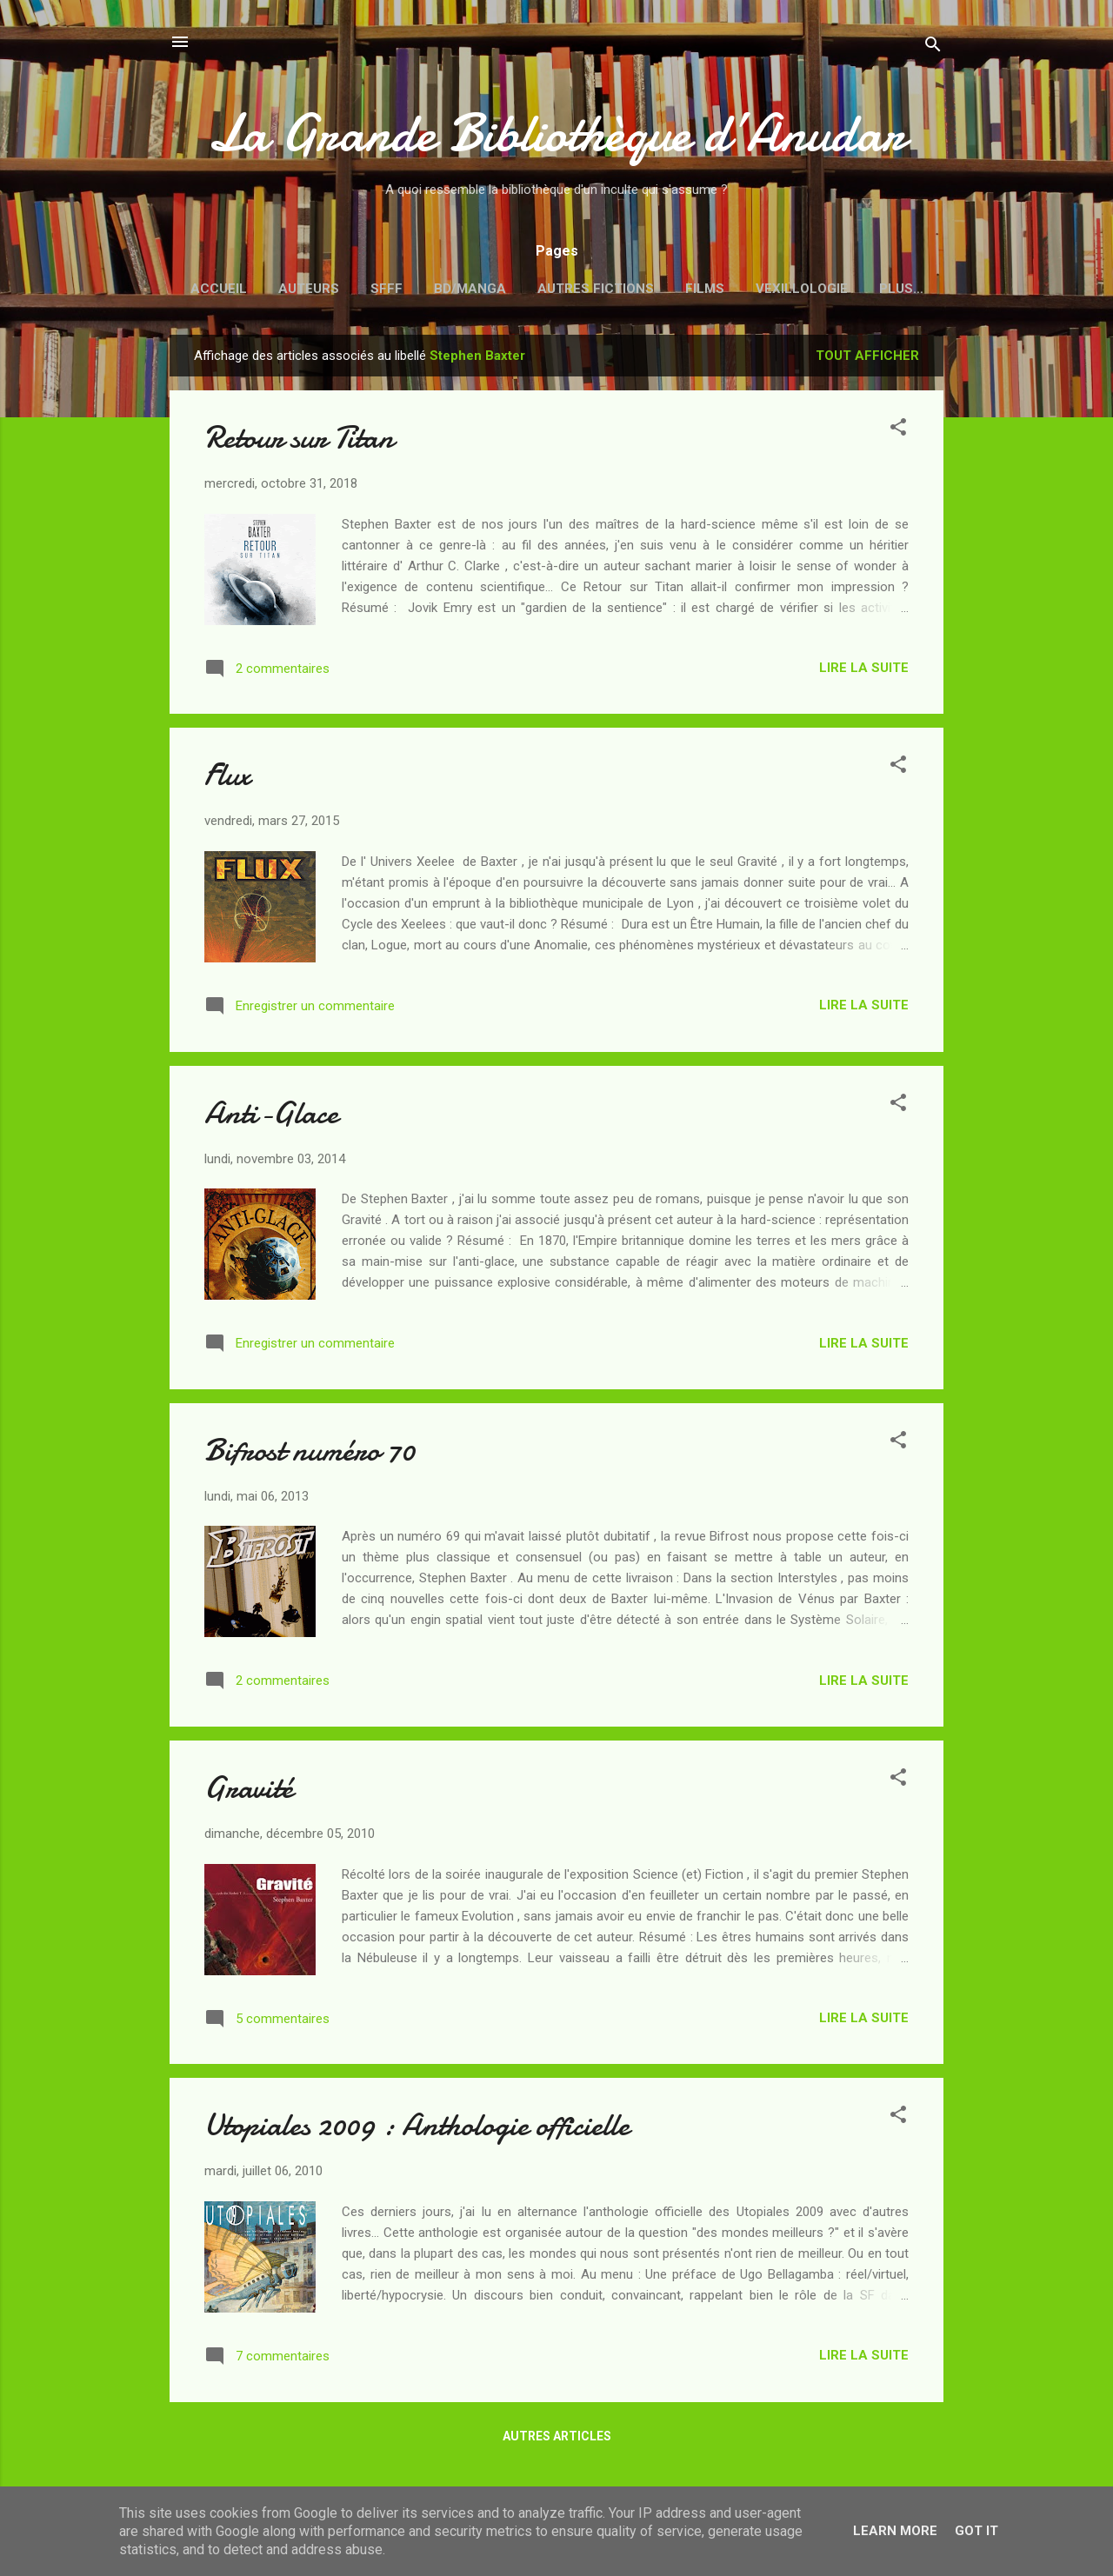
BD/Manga (470, 288)
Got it (976, 2531)
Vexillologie (802, 288)
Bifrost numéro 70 (309, 1454)
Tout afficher (867, 359)
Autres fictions (595, 288)
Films (704, 288)
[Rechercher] (933, 47)
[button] (898, 433)
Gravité (248, 1791)
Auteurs (308, 288)
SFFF (386, 288)
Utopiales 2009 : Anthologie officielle (417, 2128)
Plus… (901, 288)
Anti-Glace (271, 1116)
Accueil (218, 288)
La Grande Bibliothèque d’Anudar (556, 133)
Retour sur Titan (299, 441)
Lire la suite (864, 671)
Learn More (895, 2531)
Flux (227, 778)
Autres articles (557, 2439)
